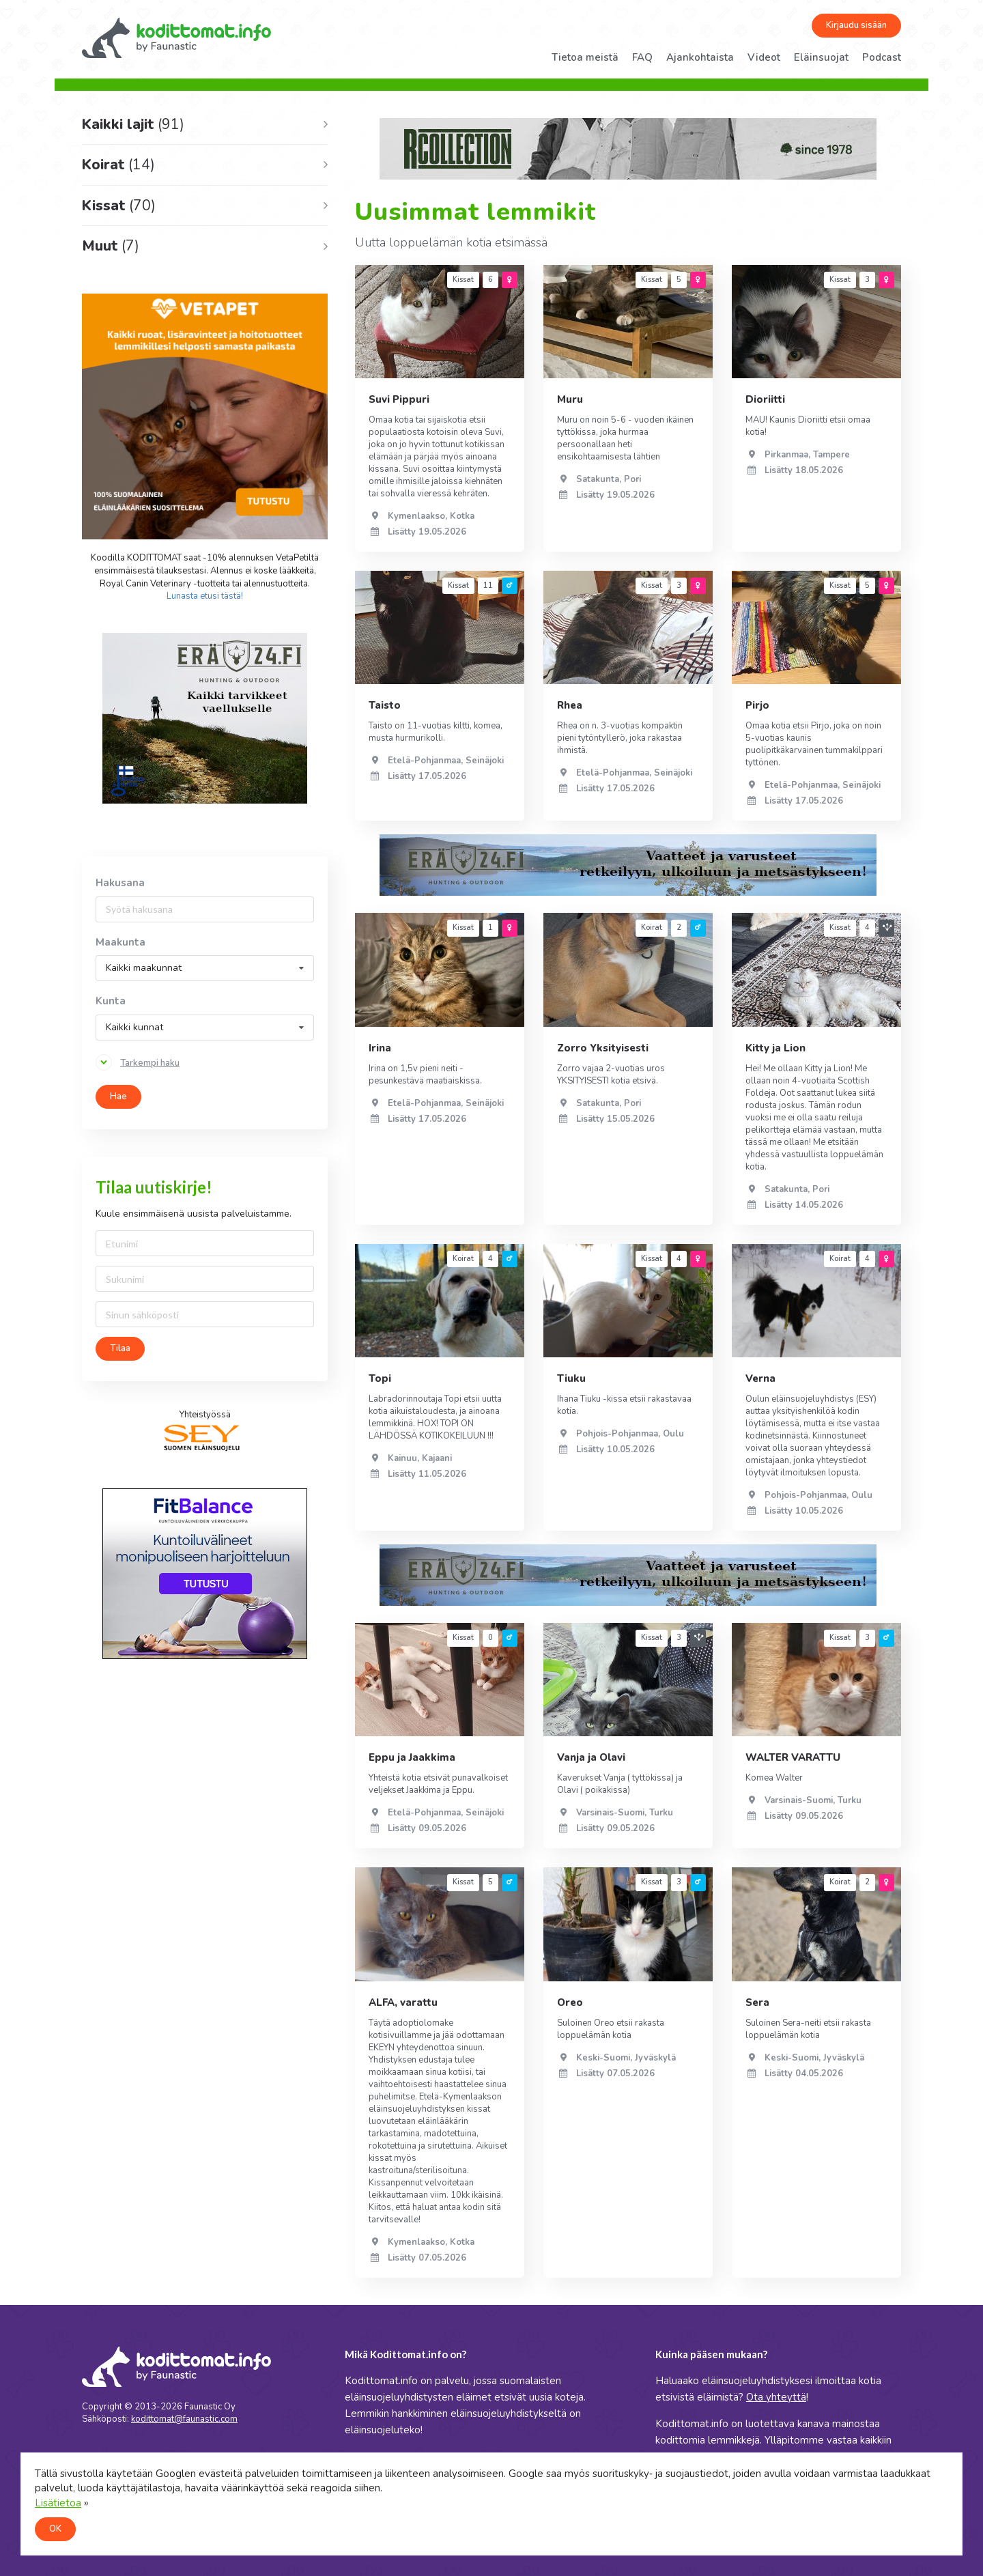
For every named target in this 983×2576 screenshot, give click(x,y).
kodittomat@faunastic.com (184, 2419)
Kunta (111, 1001)
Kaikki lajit (133, 124)
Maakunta (120, 942)
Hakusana (120, 883)
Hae (118, 1096)
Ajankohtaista (700, 57)
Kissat (119, 205)
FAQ (642, 57)
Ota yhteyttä (776, 2397)
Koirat (118, 164)
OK (55, 2529)
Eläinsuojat (821, 57)
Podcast (881, 57)
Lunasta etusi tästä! (205, 596)
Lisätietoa (58, 2503)
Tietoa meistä (585, 57)
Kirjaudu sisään (856, 25)
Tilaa (120, 1348)
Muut (110, 245)
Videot (763, 57)
